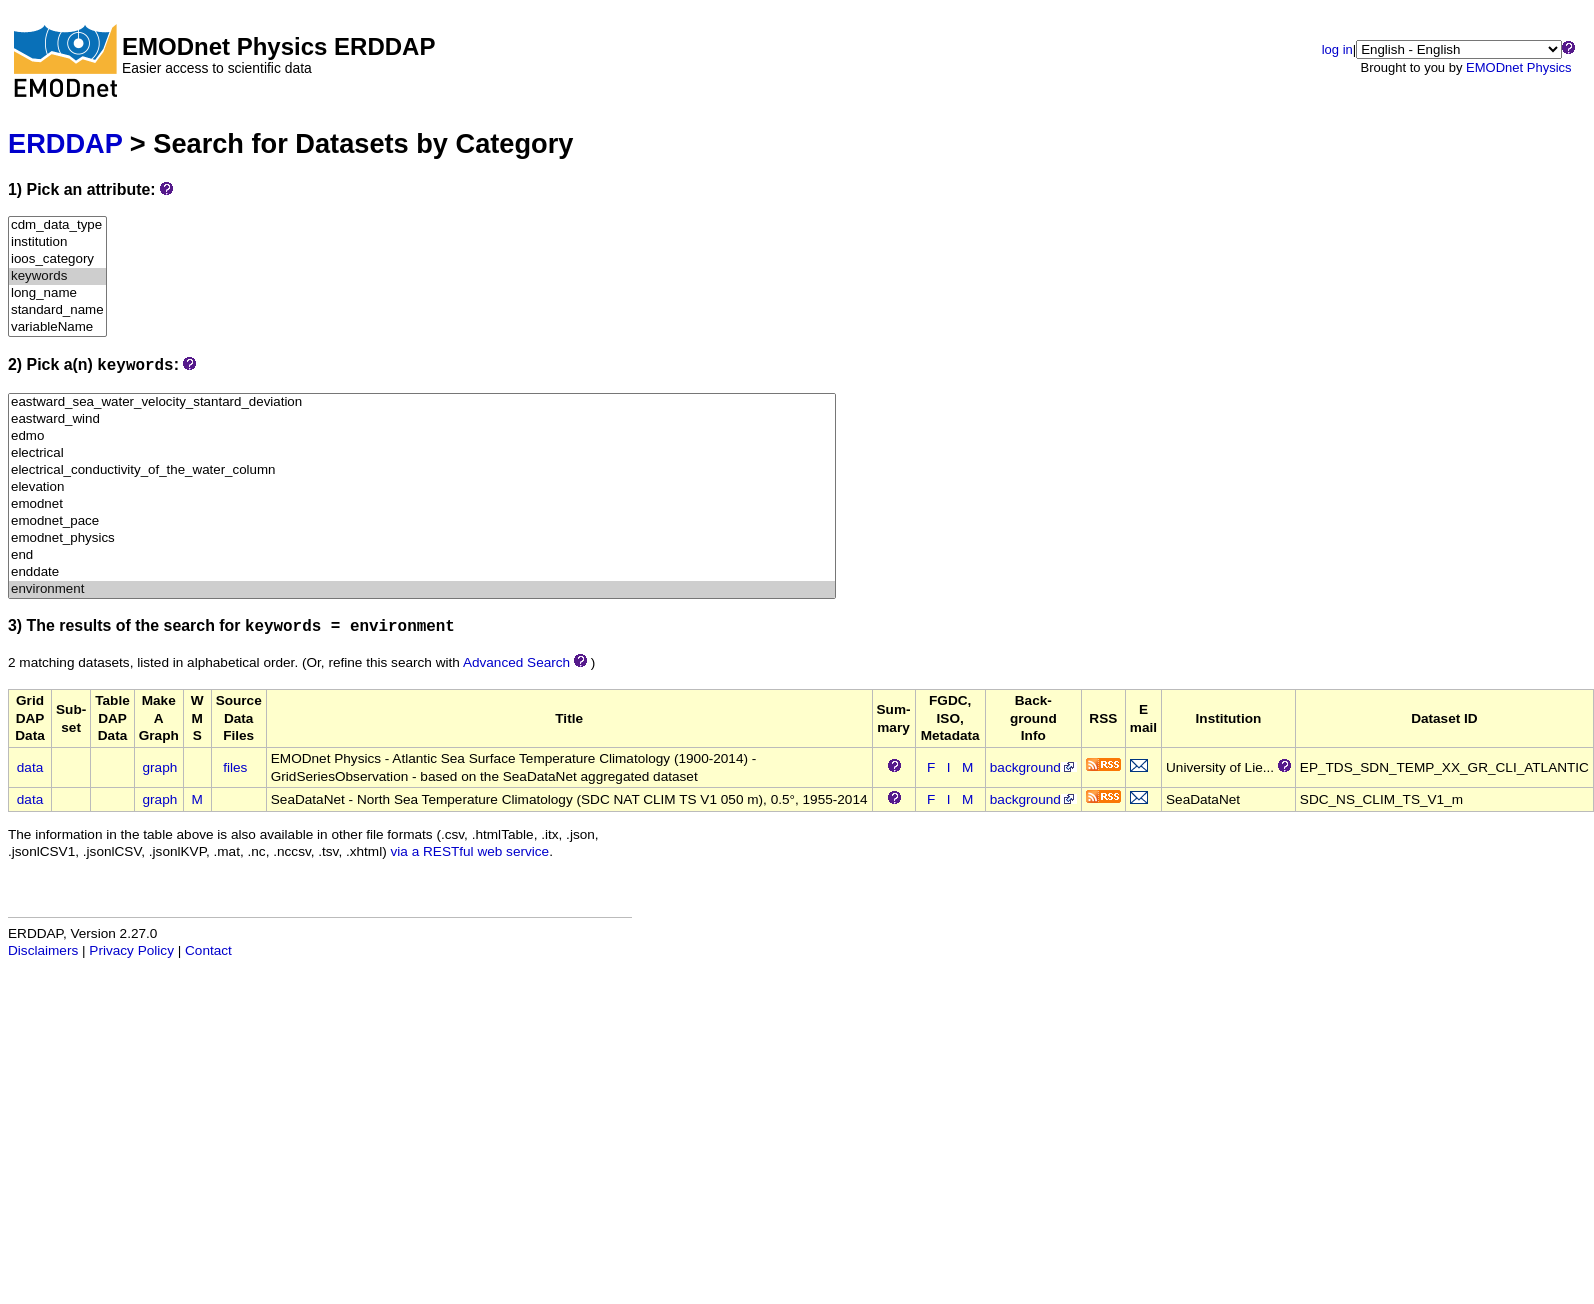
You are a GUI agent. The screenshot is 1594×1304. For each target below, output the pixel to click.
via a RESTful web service (470, 851)
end (422, 555)
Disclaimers (43, 950)
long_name (57, 293)
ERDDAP (65, 143)
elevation (422, 487)
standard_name (57, 310)
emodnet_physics (422, 538)
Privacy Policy (131, 950)
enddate (422, 572)
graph (160, 767)
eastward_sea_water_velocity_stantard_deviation (422, 402)
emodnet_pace (422, 521)
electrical (422, 453)
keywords (57, 276)
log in (1337, 49)
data (30, 767)
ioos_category (57, 259)
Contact (208, 950)
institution (57, 242)
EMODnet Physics (1518, 67)
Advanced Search (516, 662)
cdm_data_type (57, 225)
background (1033, 767)
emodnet (422, 504)
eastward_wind (422, 419)
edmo (422, 436)
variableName (57, 327)
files (235, 767)
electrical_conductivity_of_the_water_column (422, 470)
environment (422, 589)
